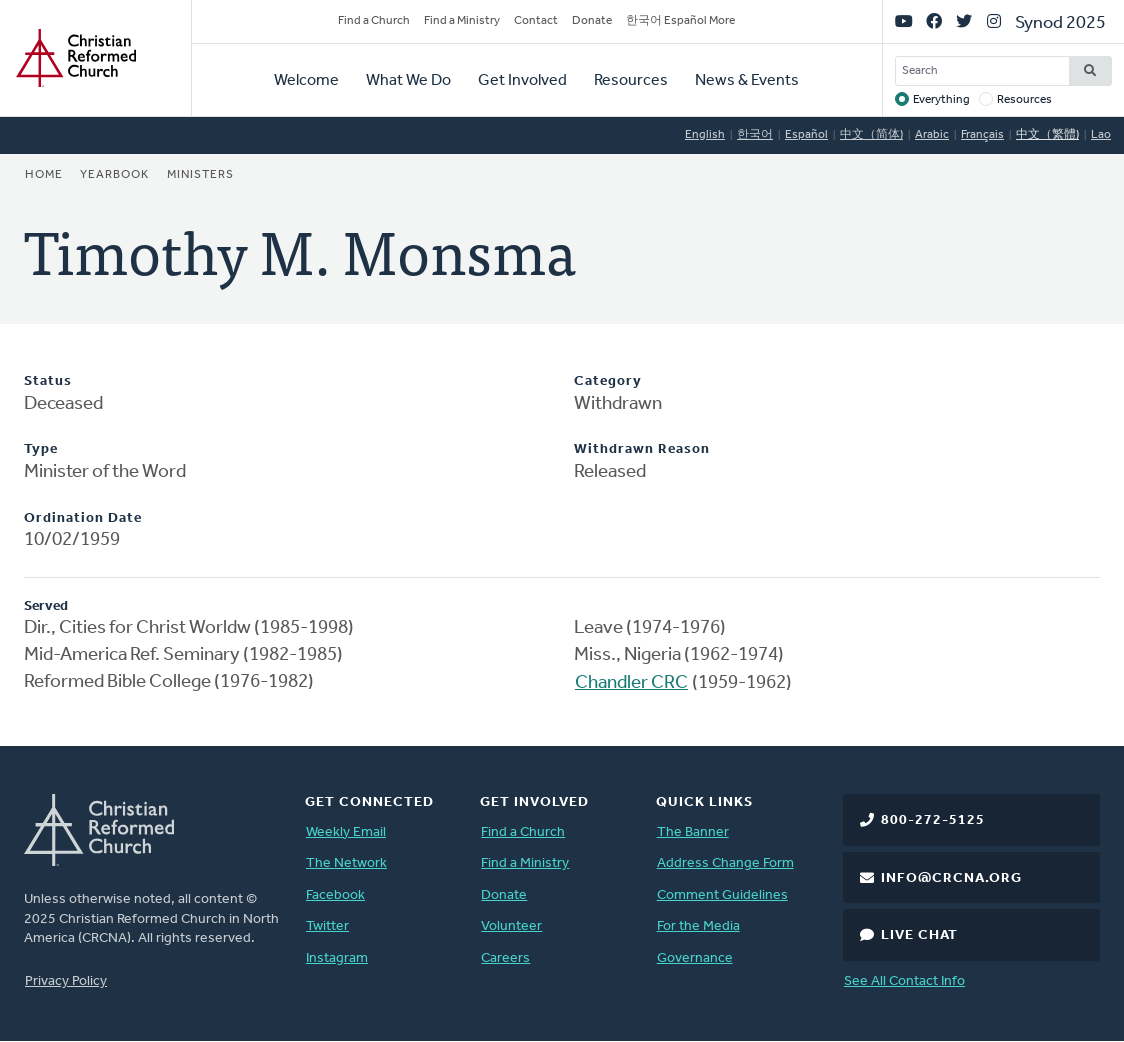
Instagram (337, 958)
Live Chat (919, 935)
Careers (505, 958)
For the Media (698, 926)
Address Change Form (725, 863)
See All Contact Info (904, 981)
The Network (346, 863)
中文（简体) (871, 135)
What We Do (408, 81)
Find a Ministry (462, 21)
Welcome (306, 81)
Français (982, 135)
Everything (941, 100)
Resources (631, 81)
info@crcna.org (951, 878)
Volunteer (511, 926)
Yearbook (114, 175)
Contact (536, 21)
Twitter (327, 926)
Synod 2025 (1060, 23)
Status (48, 381)
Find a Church (374, 21)
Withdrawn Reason (642, 449)
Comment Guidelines (722, 895)
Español (806, 135)
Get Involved (522, 81)
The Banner (693, 832)
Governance (695, 958)
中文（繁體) (1047, 135)
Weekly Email (346, 832)
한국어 (755, 135)
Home (44, 175)
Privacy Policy (66, 981)
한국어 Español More (680, 21)
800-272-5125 (933, 820)
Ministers (200, 175)
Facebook (335, 895)
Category (608, 381)
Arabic (932, 135)
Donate (592, 21)
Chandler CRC (631, 683)
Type (41, 449)
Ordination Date (83, 518)
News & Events (747, 81)
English (705, 135)
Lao (1101, 135)
